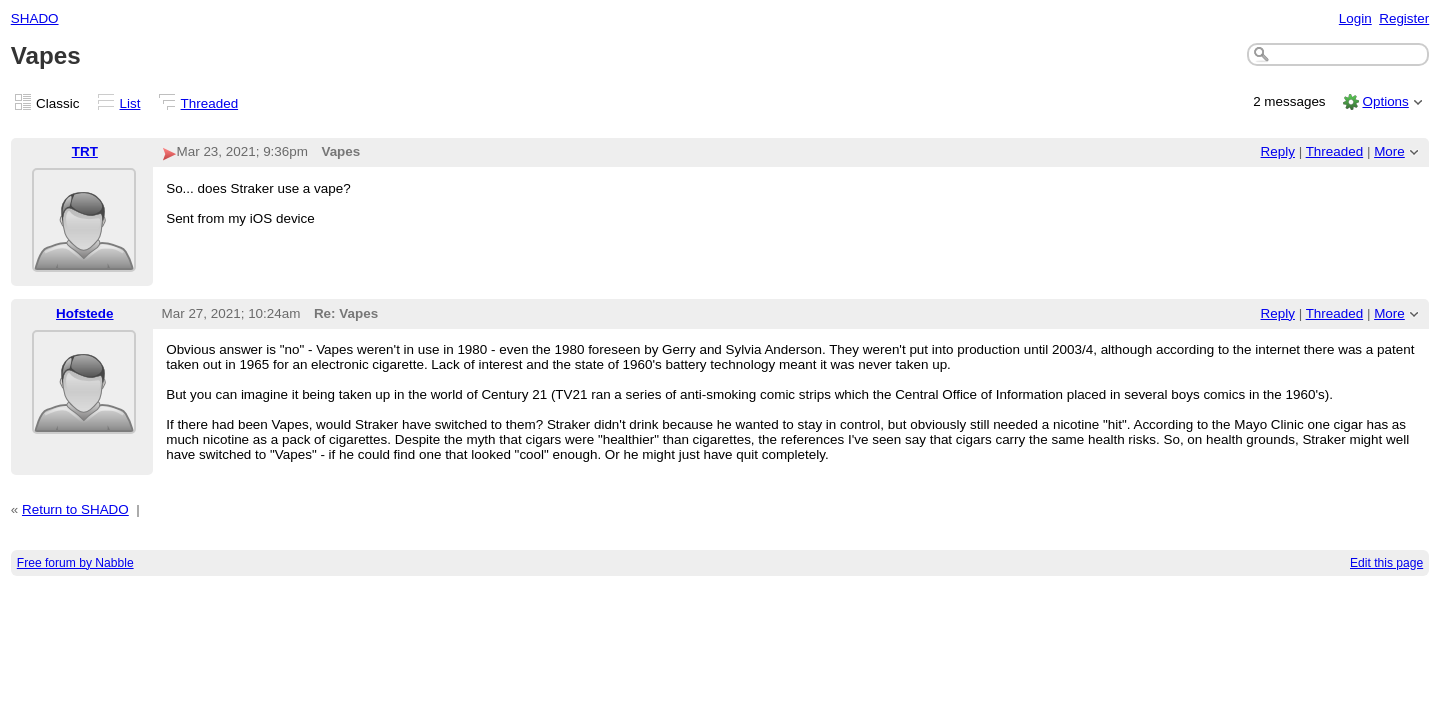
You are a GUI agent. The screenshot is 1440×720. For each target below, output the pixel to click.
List (130, 103)
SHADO (35, 18)
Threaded (210, 103)
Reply (1278, 151)
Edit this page (1386, 563)
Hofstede (85, 313)
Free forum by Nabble (75, 563)
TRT (85, 151)
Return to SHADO (75, 509)
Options (1385, 101)
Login (1355, 18)
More (1389, 151)
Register (1404, 18)
